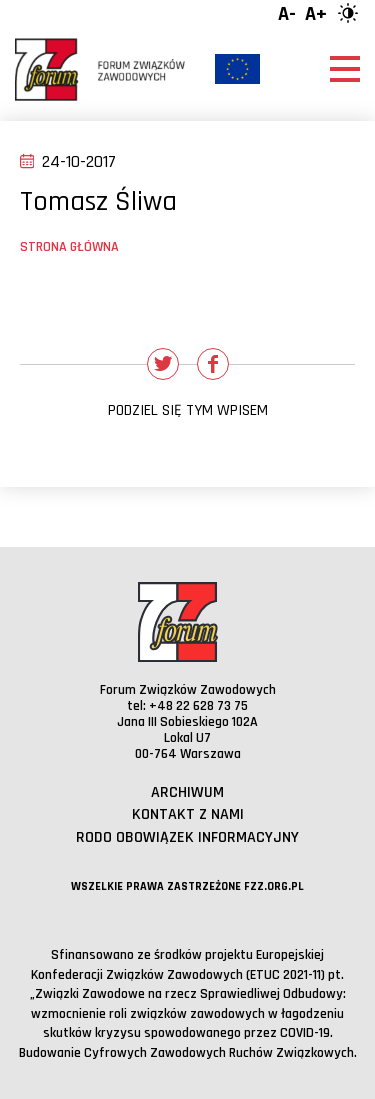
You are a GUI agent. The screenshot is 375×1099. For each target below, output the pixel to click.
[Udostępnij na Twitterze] (163, 364)
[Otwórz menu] (345, 69)
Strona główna (69, 247)
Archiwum (187, 792)
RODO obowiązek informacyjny (187, 837)
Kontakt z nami (188, 814)
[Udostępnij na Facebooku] (213, 364)
